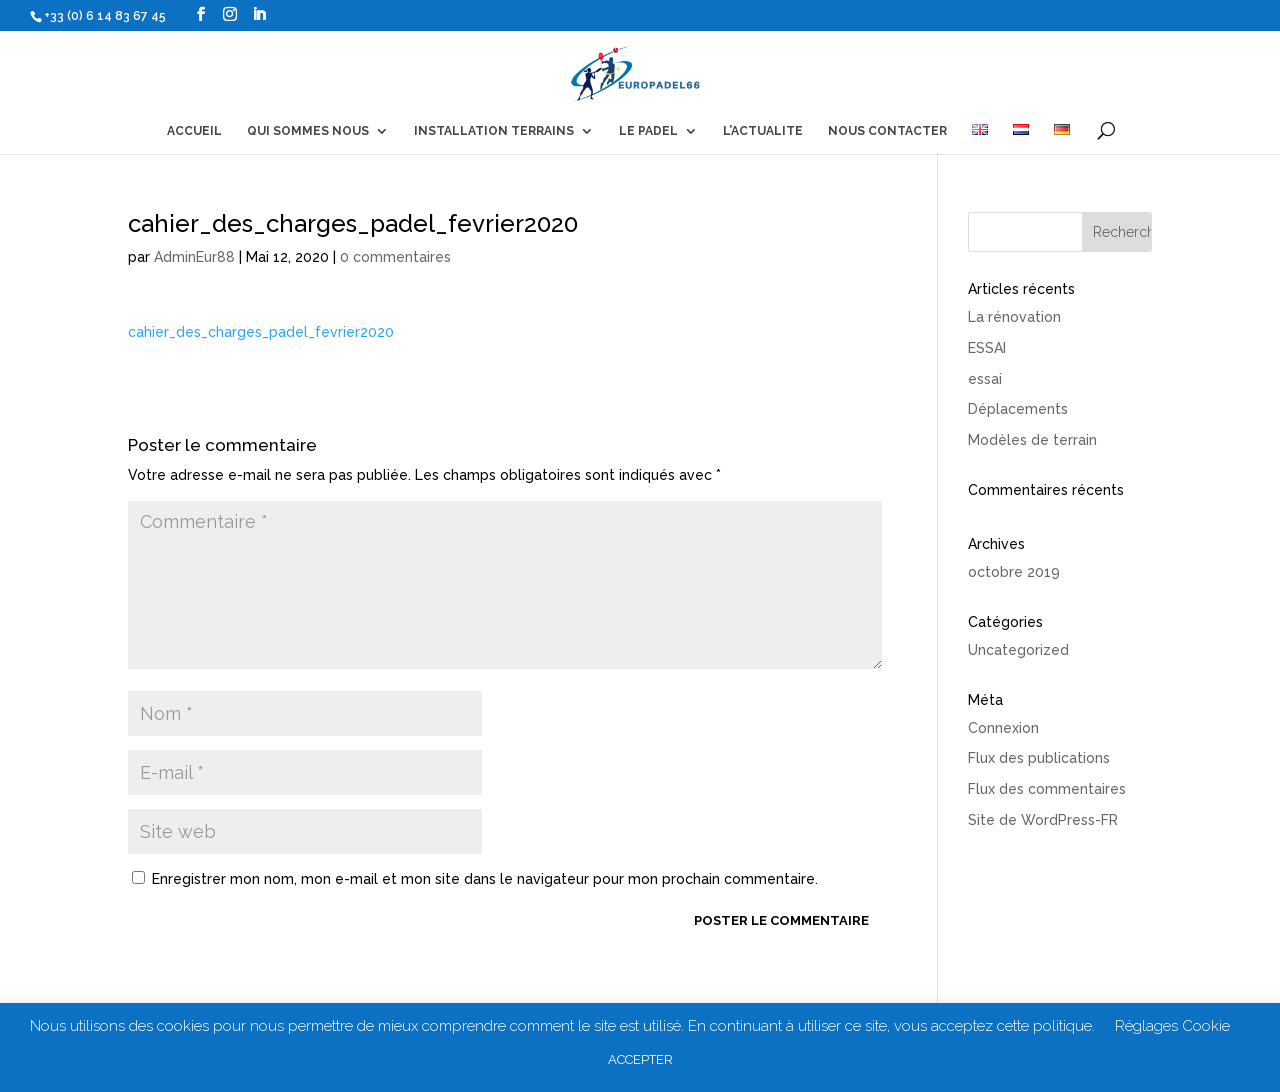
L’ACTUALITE (763, 131)
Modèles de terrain (1032, 440)
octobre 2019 (1014, 572)
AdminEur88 (194, 257)
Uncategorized (1018, 650)
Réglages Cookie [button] (1172, 1026)
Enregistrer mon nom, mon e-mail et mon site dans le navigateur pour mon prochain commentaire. (485, 879)
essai (985, 379)
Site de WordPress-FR (1043, 820)
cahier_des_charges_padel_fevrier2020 (261, 332)
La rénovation (1014, 317)
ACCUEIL (194, 131)
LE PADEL (648, 131)
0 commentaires (395, 257)
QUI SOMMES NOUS (308, 131)
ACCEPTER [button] (640, 1059)
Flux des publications (1039, 758)
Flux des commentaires (1047, 789)
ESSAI (987, 348)
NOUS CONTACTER (887, 131)
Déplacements (1018, 409)
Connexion (1003, 728)
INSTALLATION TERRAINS (494, 131)
